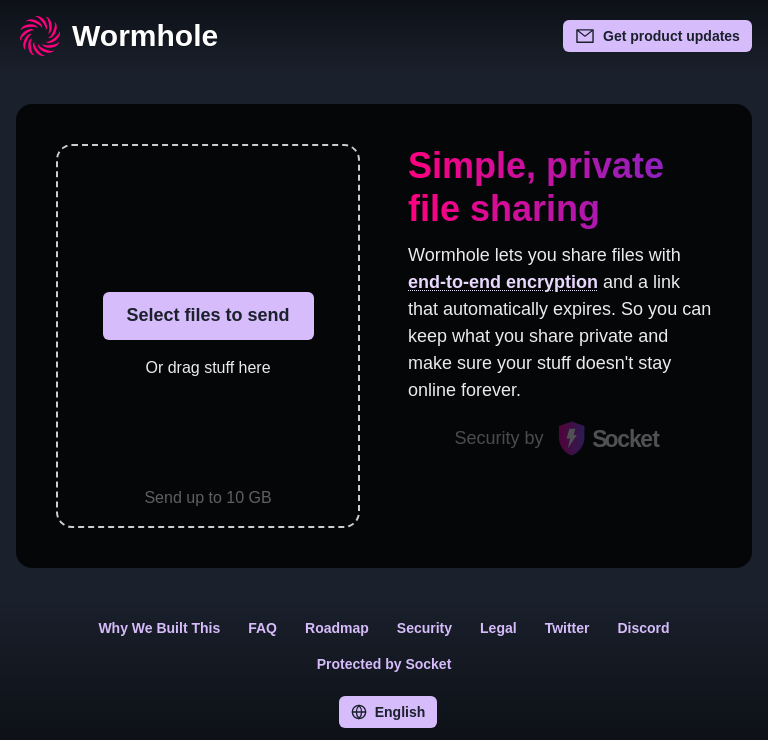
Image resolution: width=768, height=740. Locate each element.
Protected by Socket (384, 664)
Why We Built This (159, 628)
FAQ (262, 628)
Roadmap (337, 628)
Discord (644, 628)
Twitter (567, 628)
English (388, 712)
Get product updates (657, 36)
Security (424, 628)
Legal (498, 628)
